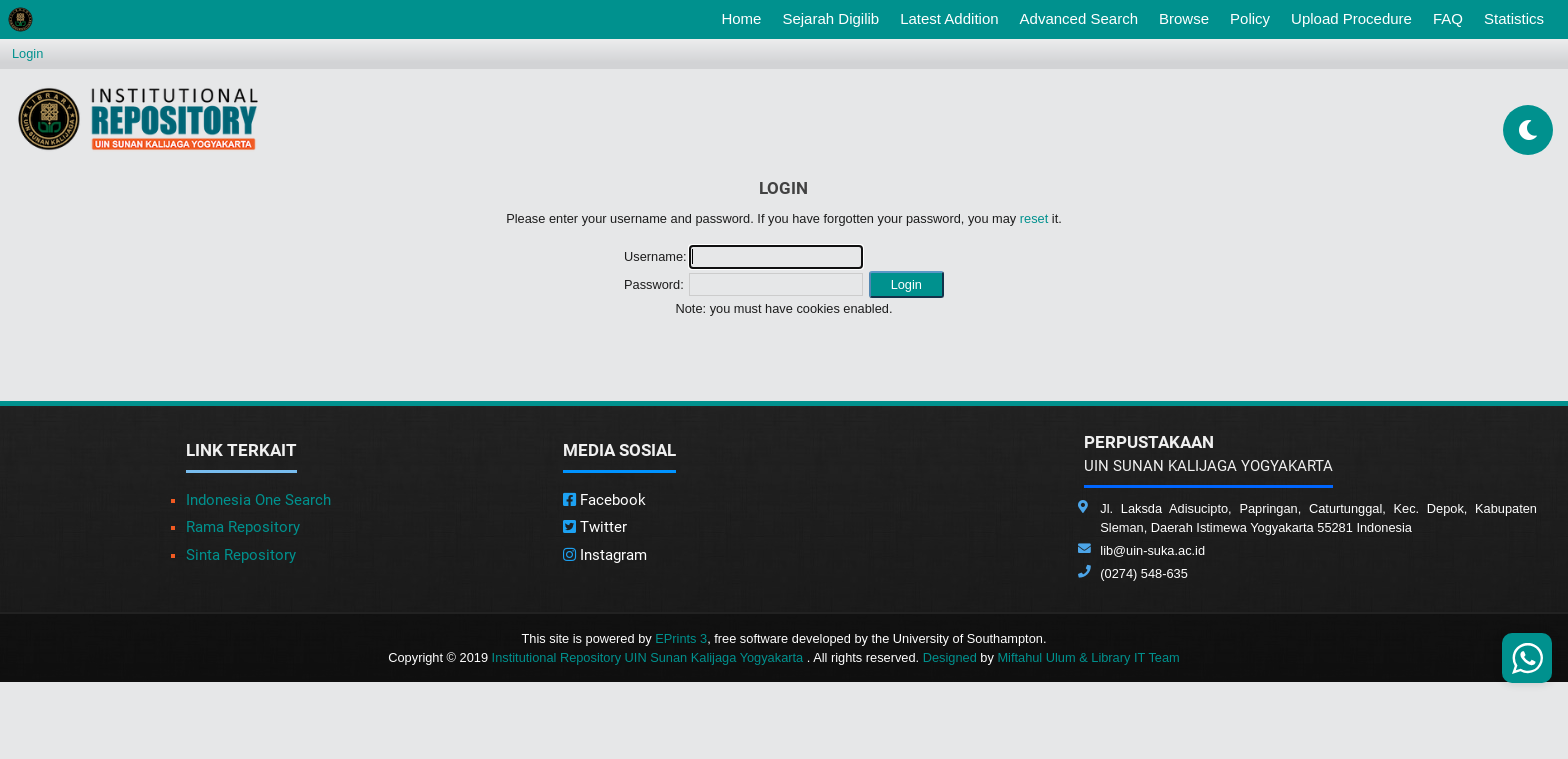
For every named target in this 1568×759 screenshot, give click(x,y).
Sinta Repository (241, 555)
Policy (1250, 18)
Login (27, 53)
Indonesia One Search (258, 500)
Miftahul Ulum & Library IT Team (1088, 657)
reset (1034, 218)
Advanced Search (1079, 18)
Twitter (595, 527)
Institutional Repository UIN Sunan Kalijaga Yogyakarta (649, 657)
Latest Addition (949, 18)
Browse (1184, 18)
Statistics (1514, 18)
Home (745, 17)
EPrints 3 (681, 638)
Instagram (605, 555)
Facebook (604, 500)
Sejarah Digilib (830, 18)
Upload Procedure (1351, 18)
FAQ (1448, 18)
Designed (950, 657)
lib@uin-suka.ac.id (1152, 550)
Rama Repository (243, 527)
